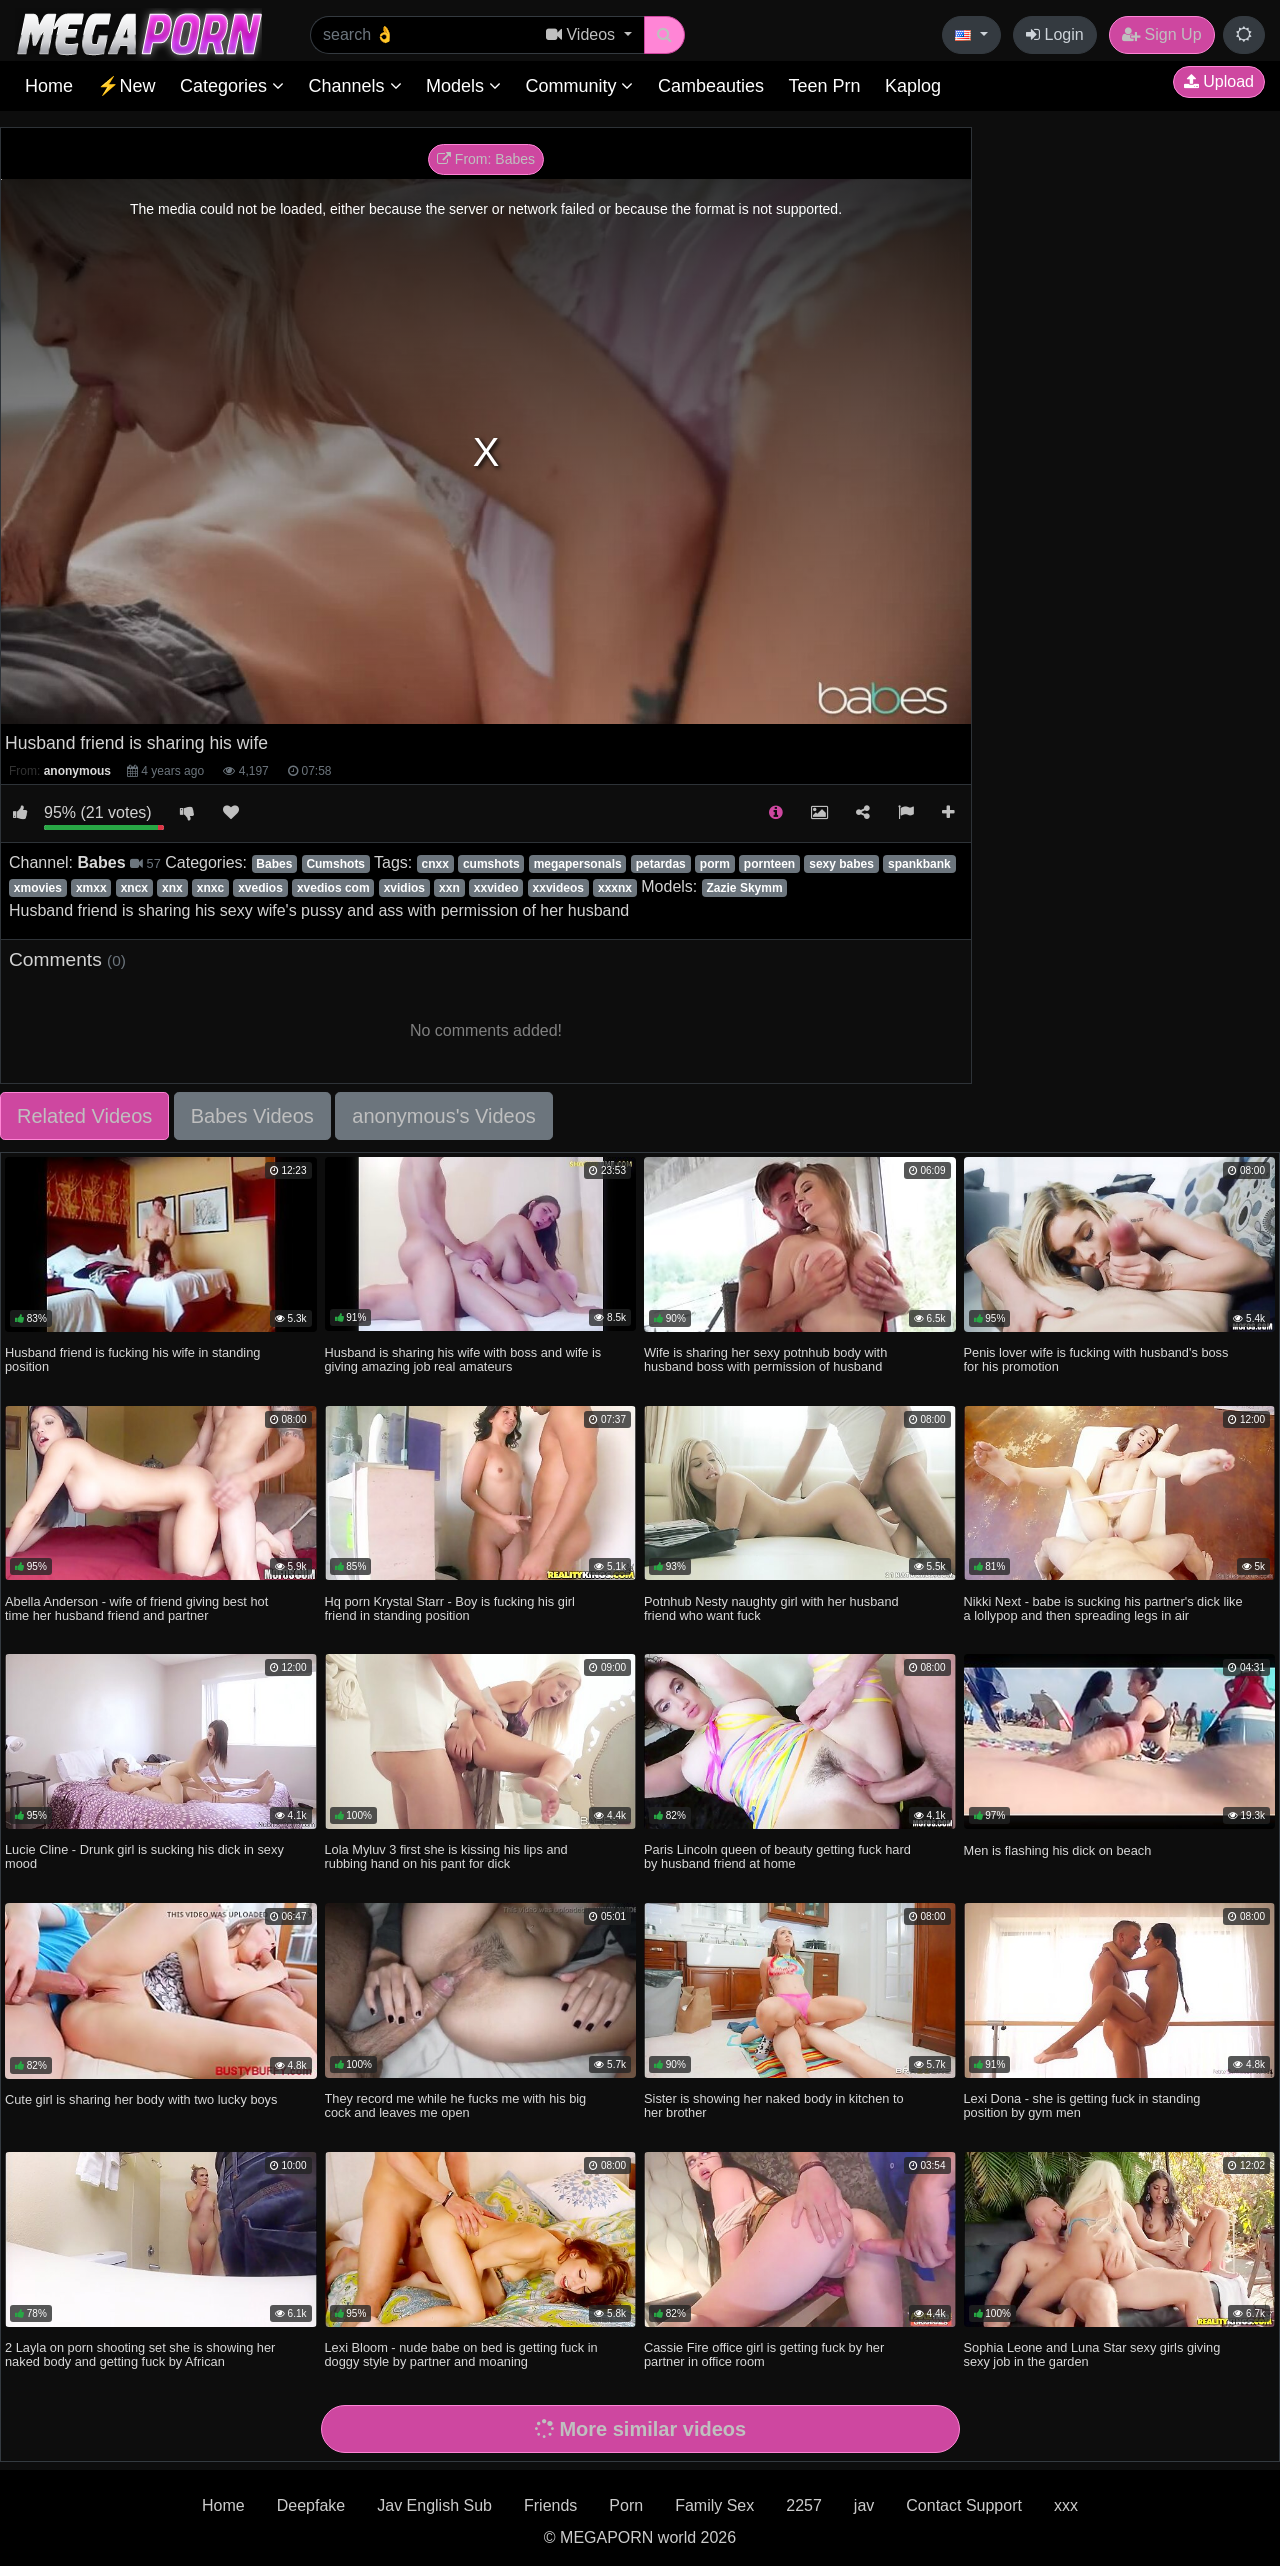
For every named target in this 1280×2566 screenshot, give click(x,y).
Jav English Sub (434, 2505)
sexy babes (841, 864)
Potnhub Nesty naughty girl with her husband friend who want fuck (771, 1608)
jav (864, 2505)
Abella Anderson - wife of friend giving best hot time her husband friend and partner (136, 1608)
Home (49, 86)
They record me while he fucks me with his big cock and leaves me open (456, 2105)
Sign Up (1161, 34)
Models (463, 86)
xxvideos (558, 888)
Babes (274, 864)
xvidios (404, 888)
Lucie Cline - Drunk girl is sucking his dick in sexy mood (144, 1856)
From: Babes (486, 159)
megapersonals (578, 864)
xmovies (38, 888)
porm (715, 864)
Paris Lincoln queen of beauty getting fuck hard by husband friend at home (777, 1856)
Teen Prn (824, 86)
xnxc (210, 888)
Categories (232, 86)
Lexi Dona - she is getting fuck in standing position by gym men (1082, 2105)
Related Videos (84, 1116)
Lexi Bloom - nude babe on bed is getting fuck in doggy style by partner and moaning (461, 2354)
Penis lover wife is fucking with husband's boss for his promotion (1096, 1359)
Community (579, 86)
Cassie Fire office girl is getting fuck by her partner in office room (764, 2354)
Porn (626, 2505)
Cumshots (335, 864)
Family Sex (714, 2505)
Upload (1219, 81)
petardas (661, 864)
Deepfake (311, 2505)
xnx (172, 888)
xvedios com (333, 888)
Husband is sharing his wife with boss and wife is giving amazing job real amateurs (463, 1359)
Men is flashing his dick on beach (1058, 1850)
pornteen (769, 864)
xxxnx (615, 888)
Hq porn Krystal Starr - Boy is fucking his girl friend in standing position (450, 1608)
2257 (804, 2505)
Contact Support (964, 2505)
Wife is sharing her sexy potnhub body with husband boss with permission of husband (765, 1359)
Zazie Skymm (745, 888)
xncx (134, 888)
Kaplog (913, 86)
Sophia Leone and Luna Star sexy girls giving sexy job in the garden (1092, 2354)
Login (1055, 34)
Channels (354, 86)
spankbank (919, 864)
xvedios (260, 888)
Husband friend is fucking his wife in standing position (132, 1359)
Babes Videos (252, 1116)
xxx (1066, 2505)
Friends (550, 2505)
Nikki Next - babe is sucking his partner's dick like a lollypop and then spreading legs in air (1103, 1608)
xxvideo (496, 888)
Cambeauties (711, 86)
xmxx (91, 888)
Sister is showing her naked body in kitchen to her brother (774, 2105)
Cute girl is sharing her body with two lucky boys (141, 2099)
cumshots (491, 864)
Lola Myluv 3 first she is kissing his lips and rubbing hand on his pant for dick (446, 1856)
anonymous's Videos (444, 1116)
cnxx (434, 864)
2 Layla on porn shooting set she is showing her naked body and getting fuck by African (140, 2354)
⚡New (126, 86)
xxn (449, 888)
